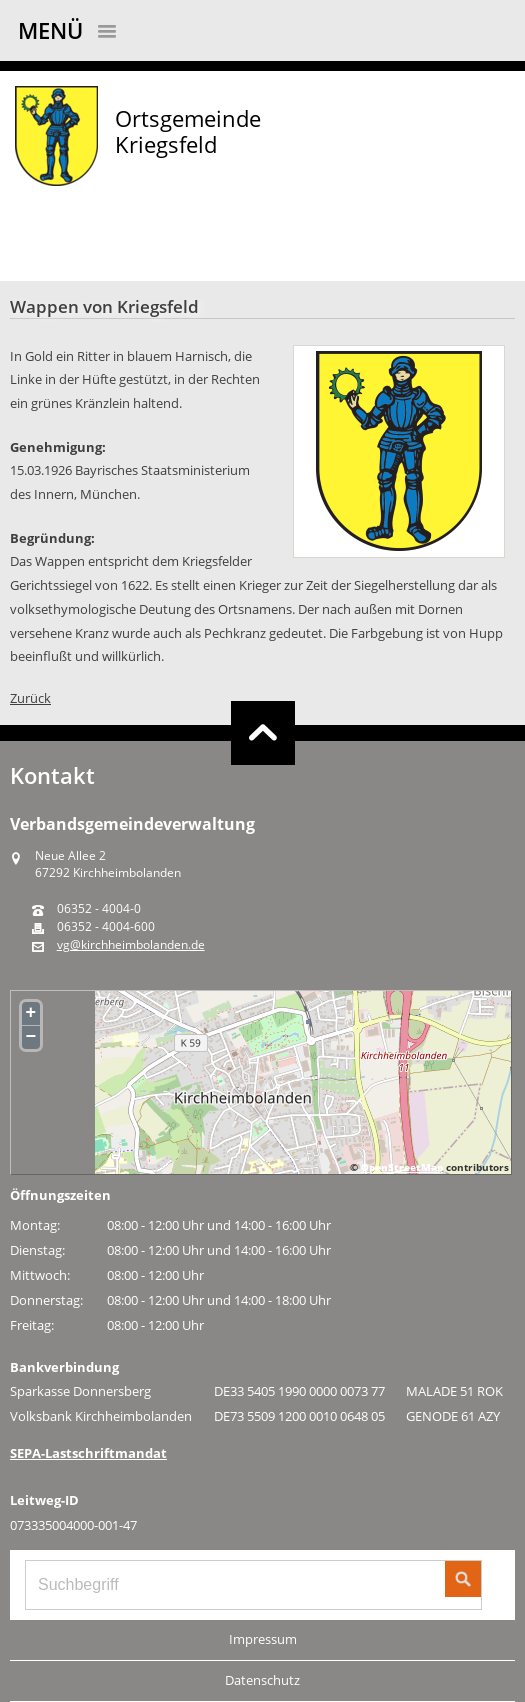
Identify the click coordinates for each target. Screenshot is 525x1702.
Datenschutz (262, 1680)
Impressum (263, 1639)
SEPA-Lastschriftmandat (88, 1453)
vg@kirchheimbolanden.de (131, 945)
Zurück (30, 698)
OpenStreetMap (402, 1167)
